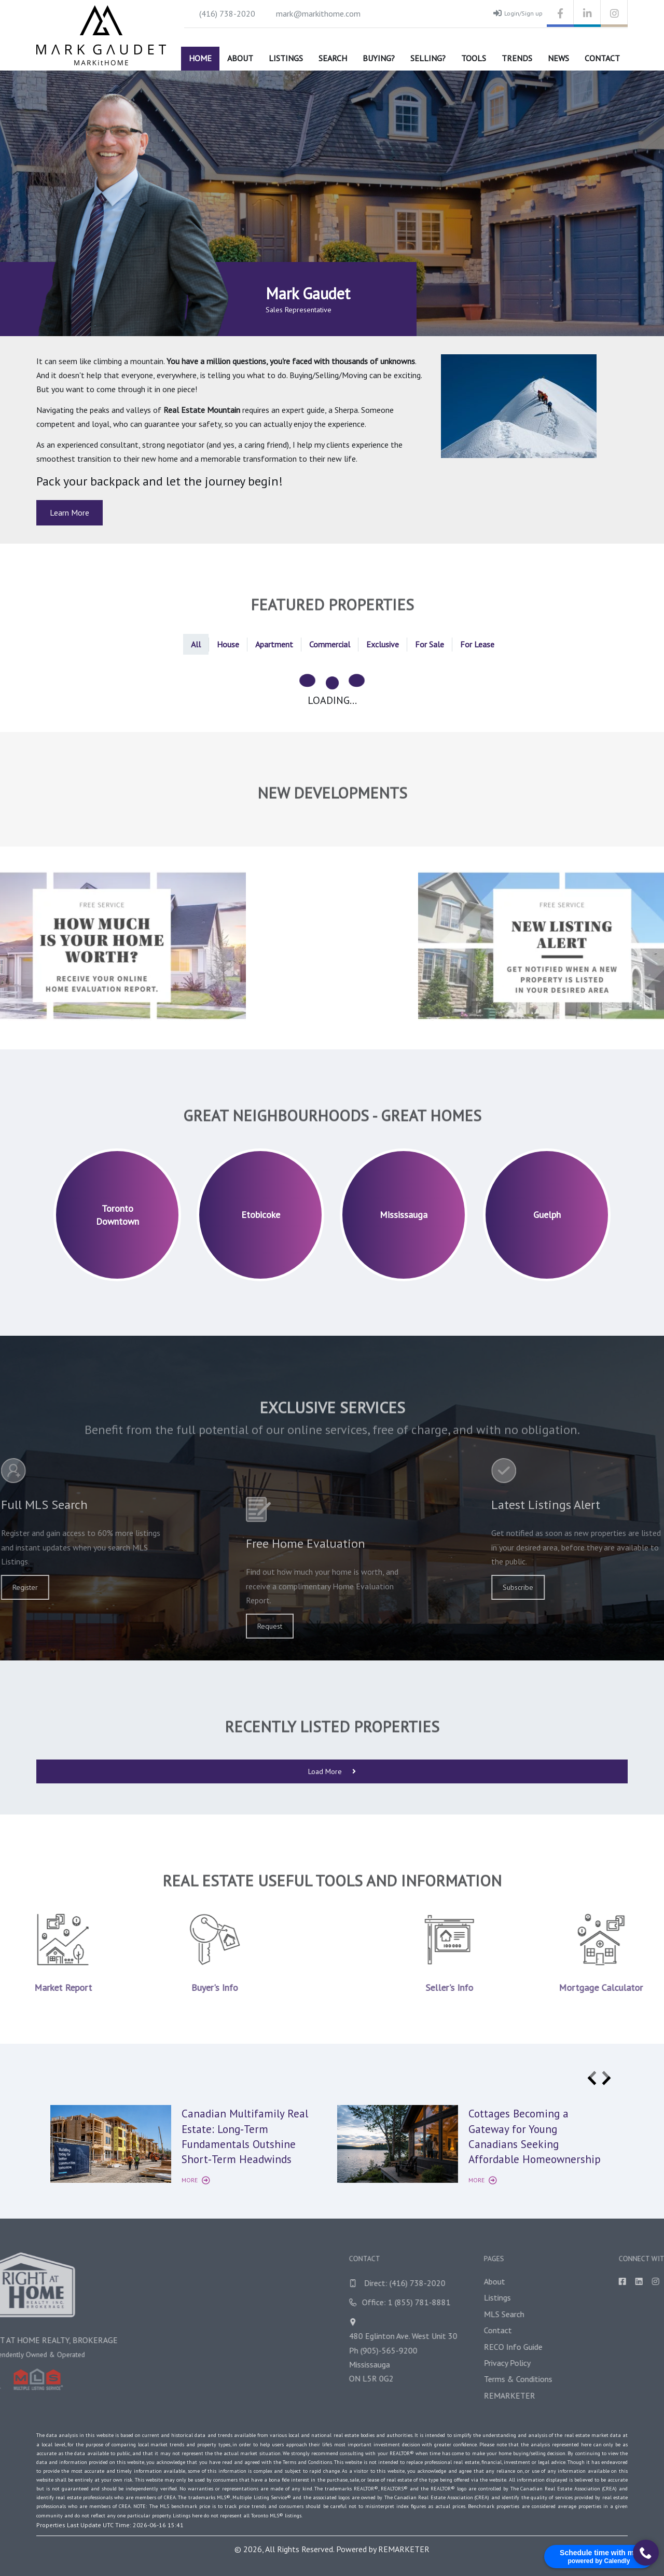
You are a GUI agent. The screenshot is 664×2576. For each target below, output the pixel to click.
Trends (517, 58)
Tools (473, 58)
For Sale (429, 644)
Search (333, 58)
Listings (286, 58)
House (228, 644)
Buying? (379, 58)
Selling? (428, 58)
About (240, 58)
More (196, 2180)
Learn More (69, 512)
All (196, 644)
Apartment (274, 644)
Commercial (329, 644)
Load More (332, 1771)
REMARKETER (404, 2549)
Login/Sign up (518, 13)
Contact (602, 58)
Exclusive (382, 644)
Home (200, 58)
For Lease (477, 644)
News (558, 58)
